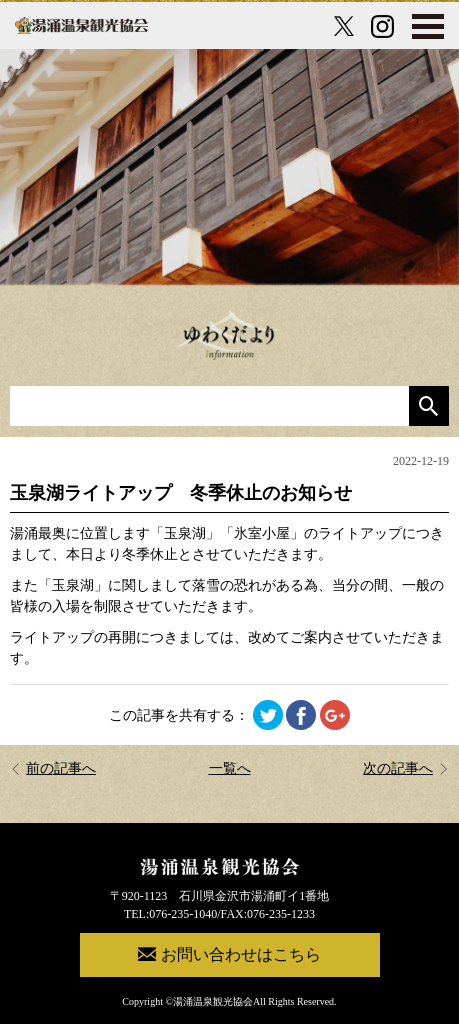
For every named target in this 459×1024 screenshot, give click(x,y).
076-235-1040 (183, 914)
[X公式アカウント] (344, 26)
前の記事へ (53, 768)
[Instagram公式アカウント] (382, 26)
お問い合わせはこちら (229, 954)
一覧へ (230, 768)
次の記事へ (406, 768)
